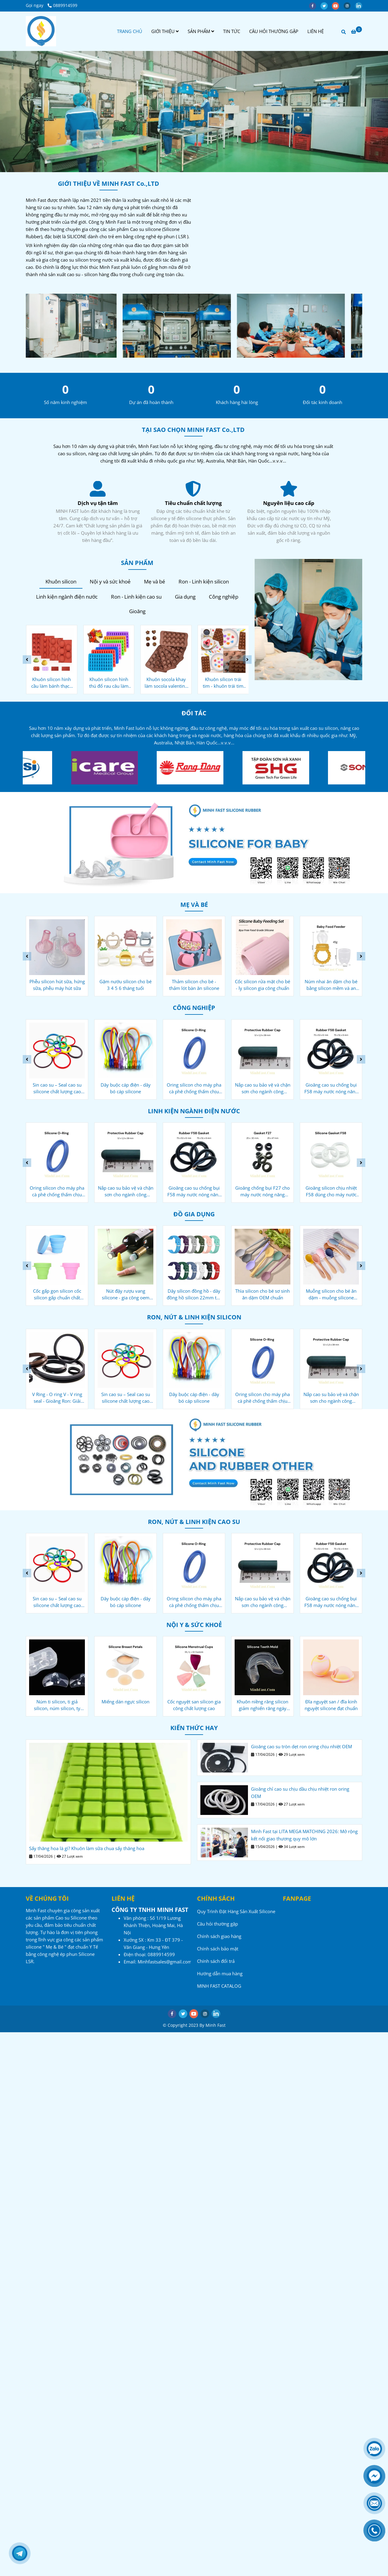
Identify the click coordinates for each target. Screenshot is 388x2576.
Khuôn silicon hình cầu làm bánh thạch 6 (51, 682)
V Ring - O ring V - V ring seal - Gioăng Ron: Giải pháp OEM (57, 1397)
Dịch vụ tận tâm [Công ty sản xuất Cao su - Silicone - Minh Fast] (193, 503)
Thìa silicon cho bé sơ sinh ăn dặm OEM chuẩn (262, 1294)
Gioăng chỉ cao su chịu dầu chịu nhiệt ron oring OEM (300, 1792)
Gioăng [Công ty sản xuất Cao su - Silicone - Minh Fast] (137, 611)
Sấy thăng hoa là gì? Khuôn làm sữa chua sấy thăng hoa (86, 1848)
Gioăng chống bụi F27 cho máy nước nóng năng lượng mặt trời (262, 1191)
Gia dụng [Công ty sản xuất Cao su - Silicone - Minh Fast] (185, 596)
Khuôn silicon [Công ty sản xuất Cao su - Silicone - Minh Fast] (60, 581)
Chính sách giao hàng (219, 1936)
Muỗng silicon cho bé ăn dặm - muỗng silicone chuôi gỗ (331, 1294)
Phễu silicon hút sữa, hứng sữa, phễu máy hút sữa (57, 984)
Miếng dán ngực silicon (125, 1702)
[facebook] (314, 5)
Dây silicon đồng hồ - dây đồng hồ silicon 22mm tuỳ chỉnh (194, 1294)
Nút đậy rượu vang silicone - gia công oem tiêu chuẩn (125, 1294)
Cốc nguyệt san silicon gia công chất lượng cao (194, 1705)
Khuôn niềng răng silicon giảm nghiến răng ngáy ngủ (262, 1705)
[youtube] (337, 5)
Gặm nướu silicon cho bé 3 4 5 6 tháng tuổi (125, 984)
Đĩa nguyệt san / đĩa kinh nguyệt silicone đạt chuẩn (331, 1705)
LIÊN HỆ (315, 31)
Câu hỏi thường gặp (217, 1924)
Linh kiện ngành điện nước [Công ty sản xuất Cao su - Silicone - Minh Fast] (67, 596)
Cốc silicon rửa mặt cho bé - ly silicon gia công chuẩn (262, 984)
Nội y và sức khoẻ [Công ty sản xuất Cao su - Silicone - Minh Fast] (110, 581)
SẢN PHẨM (201, 31)
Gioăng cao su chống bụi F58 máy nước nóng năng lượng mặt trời (331, 1088)
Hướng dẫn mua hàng (219, 1973)
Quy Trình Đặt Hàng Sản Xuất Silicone (236, 1911)
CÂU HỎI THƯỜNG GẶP (273, 31)
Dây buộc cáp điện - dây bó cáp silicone (126, 1088)
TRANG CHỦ (129, 31)
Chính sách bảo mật (217, 1949)
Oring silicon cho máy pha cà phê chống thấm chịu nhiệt (194, 1088)
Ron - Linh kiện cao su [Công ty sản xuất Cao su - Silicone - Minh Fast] (136, 596)
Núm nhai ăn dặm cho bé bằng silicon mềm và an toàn (331, 984)
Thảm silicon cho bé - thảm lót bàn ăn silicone (194, 984)
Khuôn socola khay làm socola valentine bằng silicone (166, 682)
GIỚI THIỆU (165, 31)
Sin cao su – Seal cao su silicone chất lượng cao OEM (57, 1088)
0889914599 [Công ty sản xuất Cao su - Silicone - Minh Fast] (62, 5)
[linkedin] (360, 5)
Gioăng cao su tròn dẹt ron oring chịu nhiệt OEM (301, 1746)
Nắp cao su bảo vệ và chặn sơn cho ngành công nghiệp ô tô (262, 1088)
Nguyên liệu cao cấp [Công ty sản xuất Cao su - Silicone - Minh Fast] (97, 503)
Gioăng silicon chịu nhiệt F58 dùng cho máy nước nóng (331, 1191)
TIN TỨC (231, 31)
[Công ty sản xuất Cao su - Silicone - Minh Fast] (41, 31)
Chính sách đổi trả (216, 1961)
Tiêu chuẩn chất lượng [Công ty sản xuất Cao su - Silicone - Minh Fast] (288, 503)
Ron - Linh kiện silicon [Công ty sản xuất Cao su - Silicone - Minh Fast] (204, 581)
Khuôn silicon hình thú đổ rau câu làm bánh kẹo (109, 682)
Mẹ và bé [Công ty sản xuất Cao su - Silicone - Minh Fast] (154, 581)
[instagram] (349, 5)
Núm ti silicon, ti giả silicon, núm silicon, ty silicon (57, 1705)
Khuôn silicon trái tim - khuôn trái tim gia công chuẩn (223, 682)
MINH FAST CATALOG (219, 1986)
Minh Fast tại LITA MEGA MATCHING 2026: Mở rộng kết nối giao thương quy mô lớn (304, 1835)
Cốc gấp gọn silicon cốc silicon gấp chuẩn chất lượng (57, 1294)
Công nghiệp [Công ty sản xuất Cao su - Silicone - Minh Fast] (223, 596)
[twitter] (326, 5)
